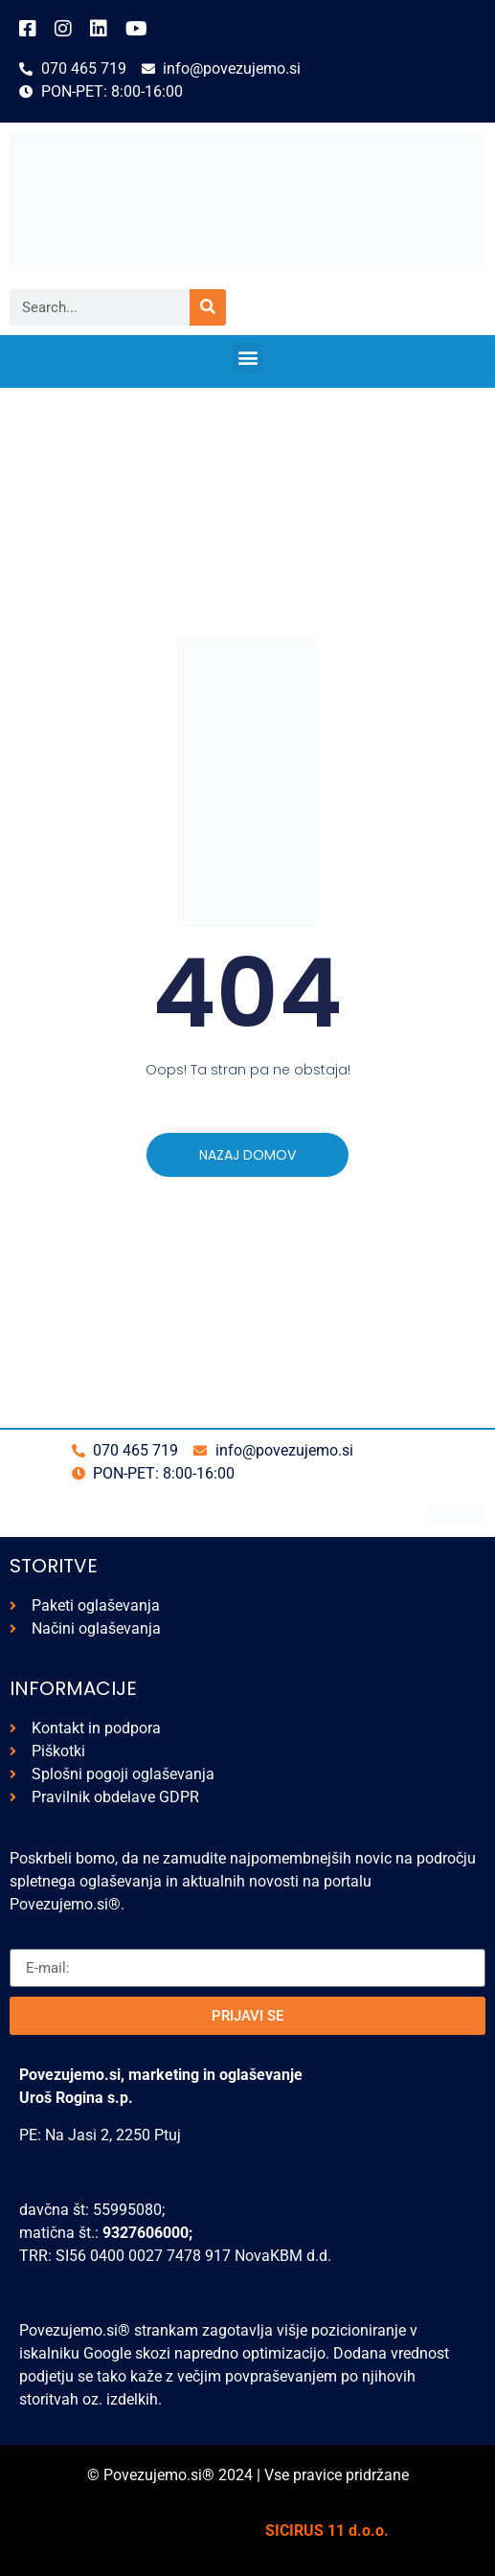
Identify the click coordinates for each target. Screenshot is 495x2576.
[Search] (208, 307)
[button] (247, 357)
